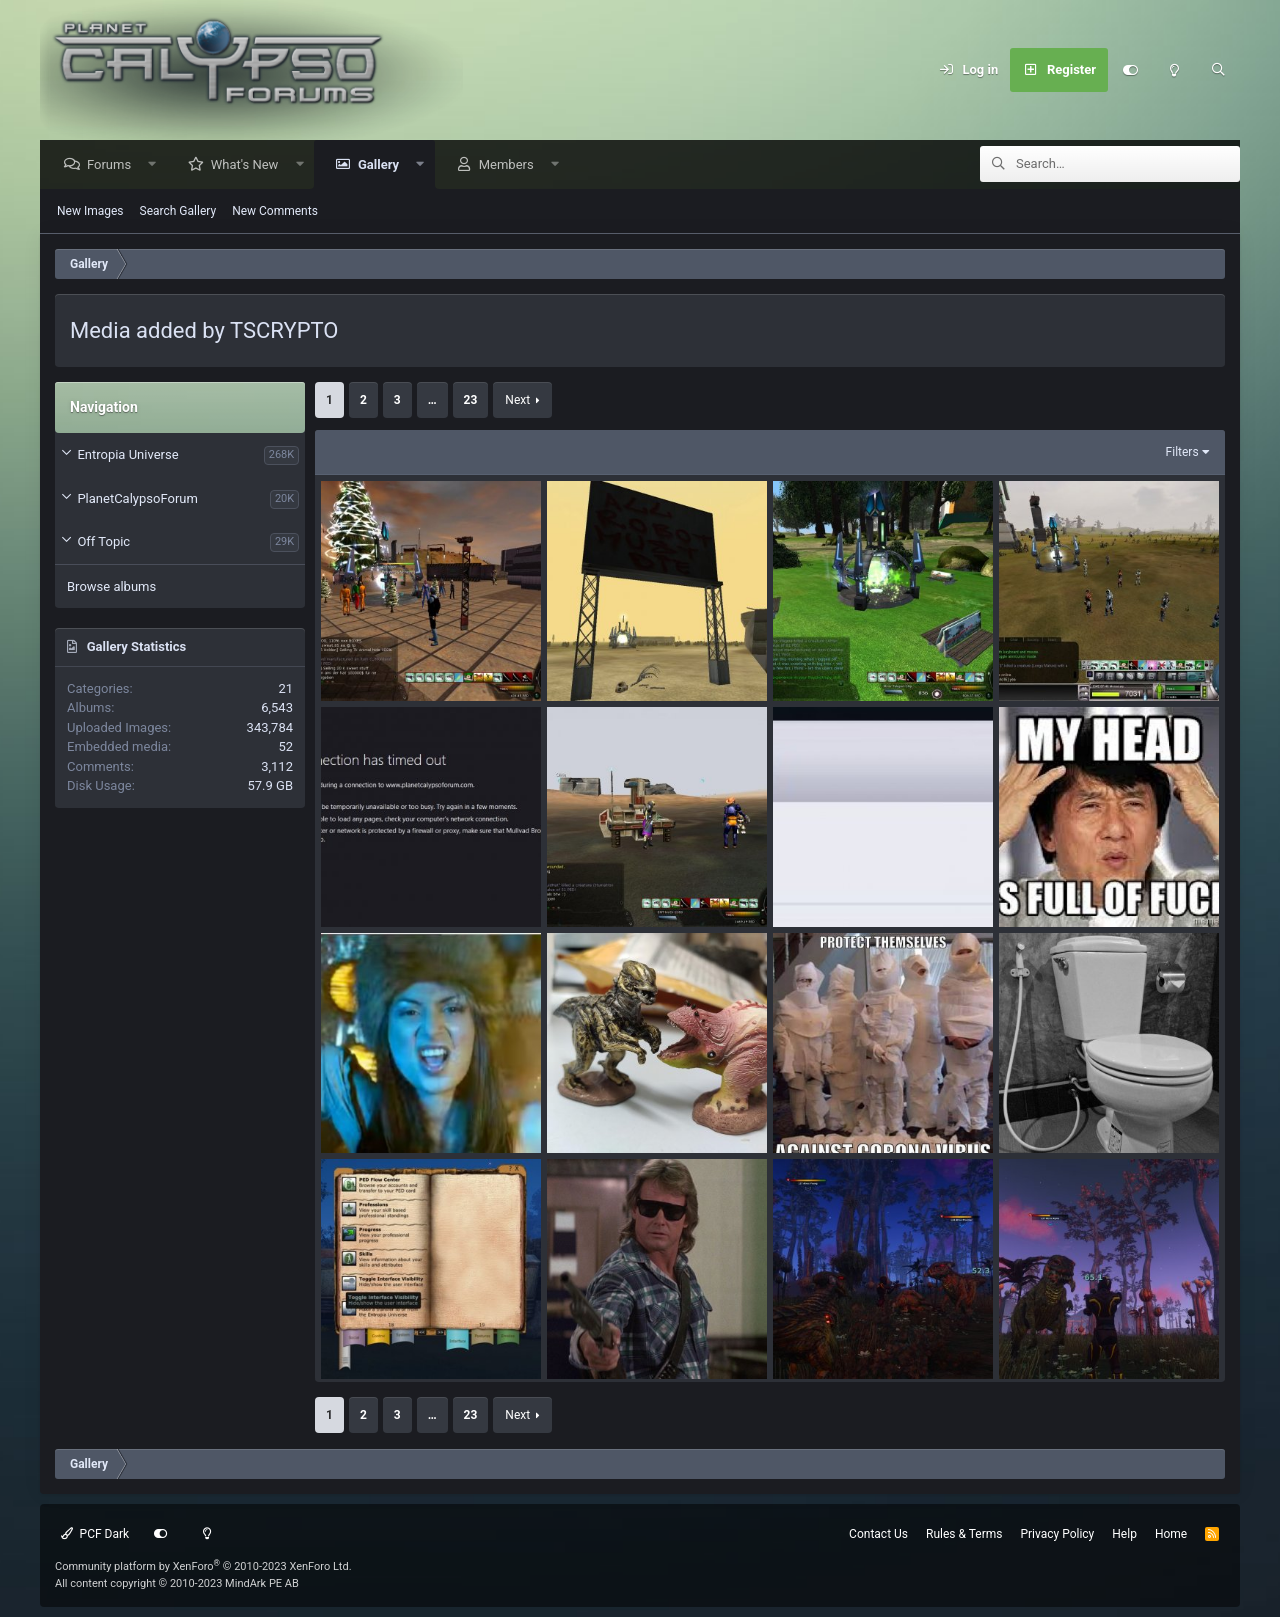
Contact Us (878, 1534)
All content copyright (177, 1583)
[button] (157, 165)
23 (471, 401)
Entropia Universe (127, 455)
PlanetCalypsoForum (137, 499)
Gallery (383, 165)
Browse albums (111, 587)
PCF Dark (95, 1534)
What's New (250, 165)
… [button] (432, 401)
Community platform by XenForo (203, 1566)
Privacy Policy (1057, 1534)
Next (517, 401)
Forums (114, 165)
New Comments (275, 212)
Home (1171, 1534)
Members (511, 165)
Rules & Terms (964, 1534)
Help (1124, 1534)
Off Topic (103, 542)
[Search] (1218, 70)
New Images (90, 212)
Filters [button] (1182, 453)
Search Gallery (178, 212)
